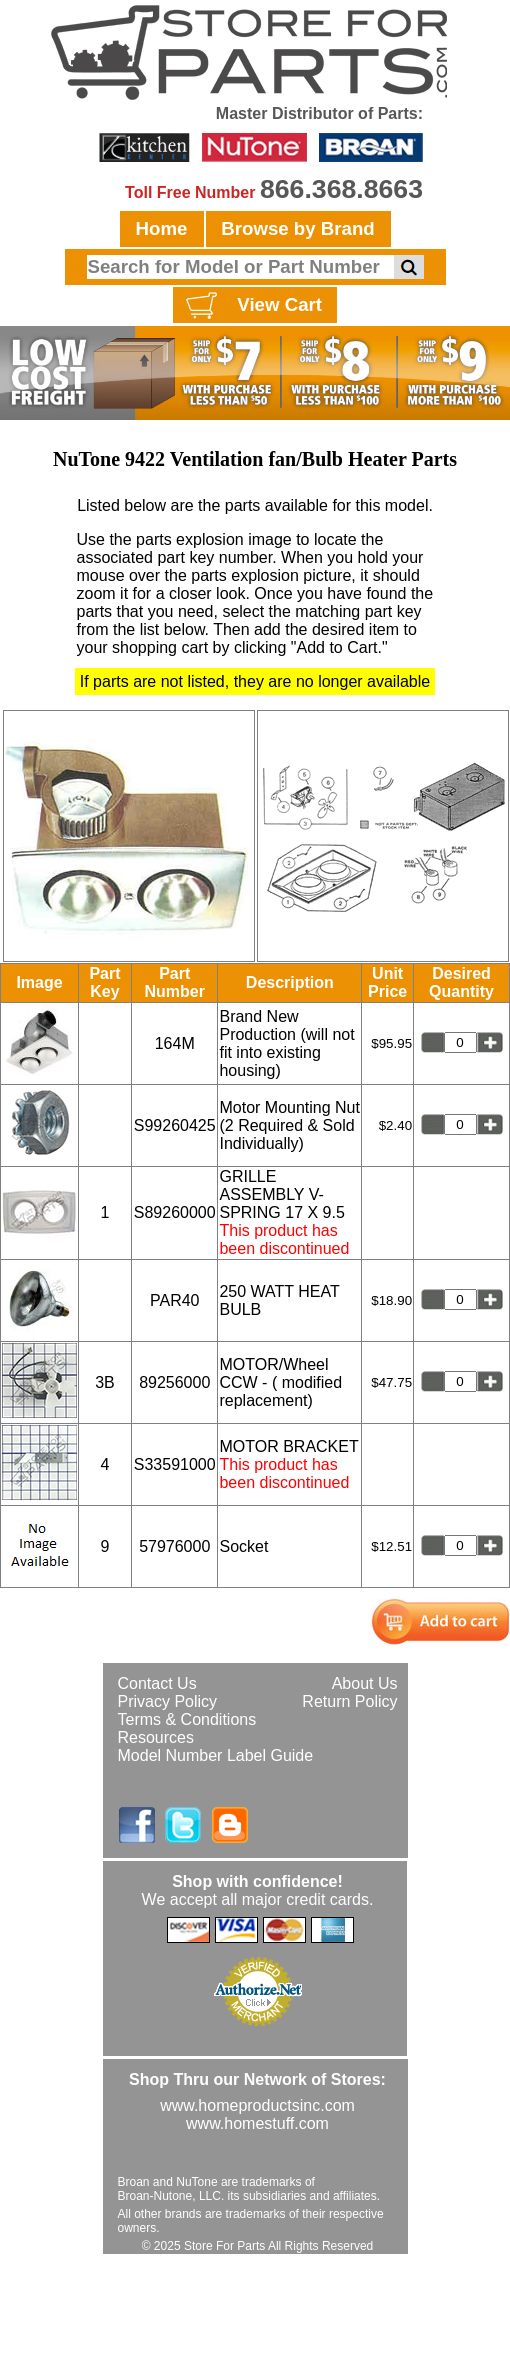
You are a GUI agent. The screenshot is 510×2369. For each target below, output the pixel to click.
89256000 (174, 1382)
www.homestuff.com (257, 2123)
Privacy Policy (168, 1701)
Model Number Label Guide (216, 1755)
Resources (156, 1737)
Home (162, 228)
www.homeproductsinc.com (257, 2105)
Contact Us (157, 1683)
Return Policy (349, 1701)
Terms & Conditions (187, 1719)
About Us (365, 1683)
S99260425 (175, 1125)
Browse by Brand (297, 228)
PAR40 (175, 1300)
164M (175, 1043)
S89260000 (175, 1212)
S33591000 (175, 1464)
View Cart (251, 306)
